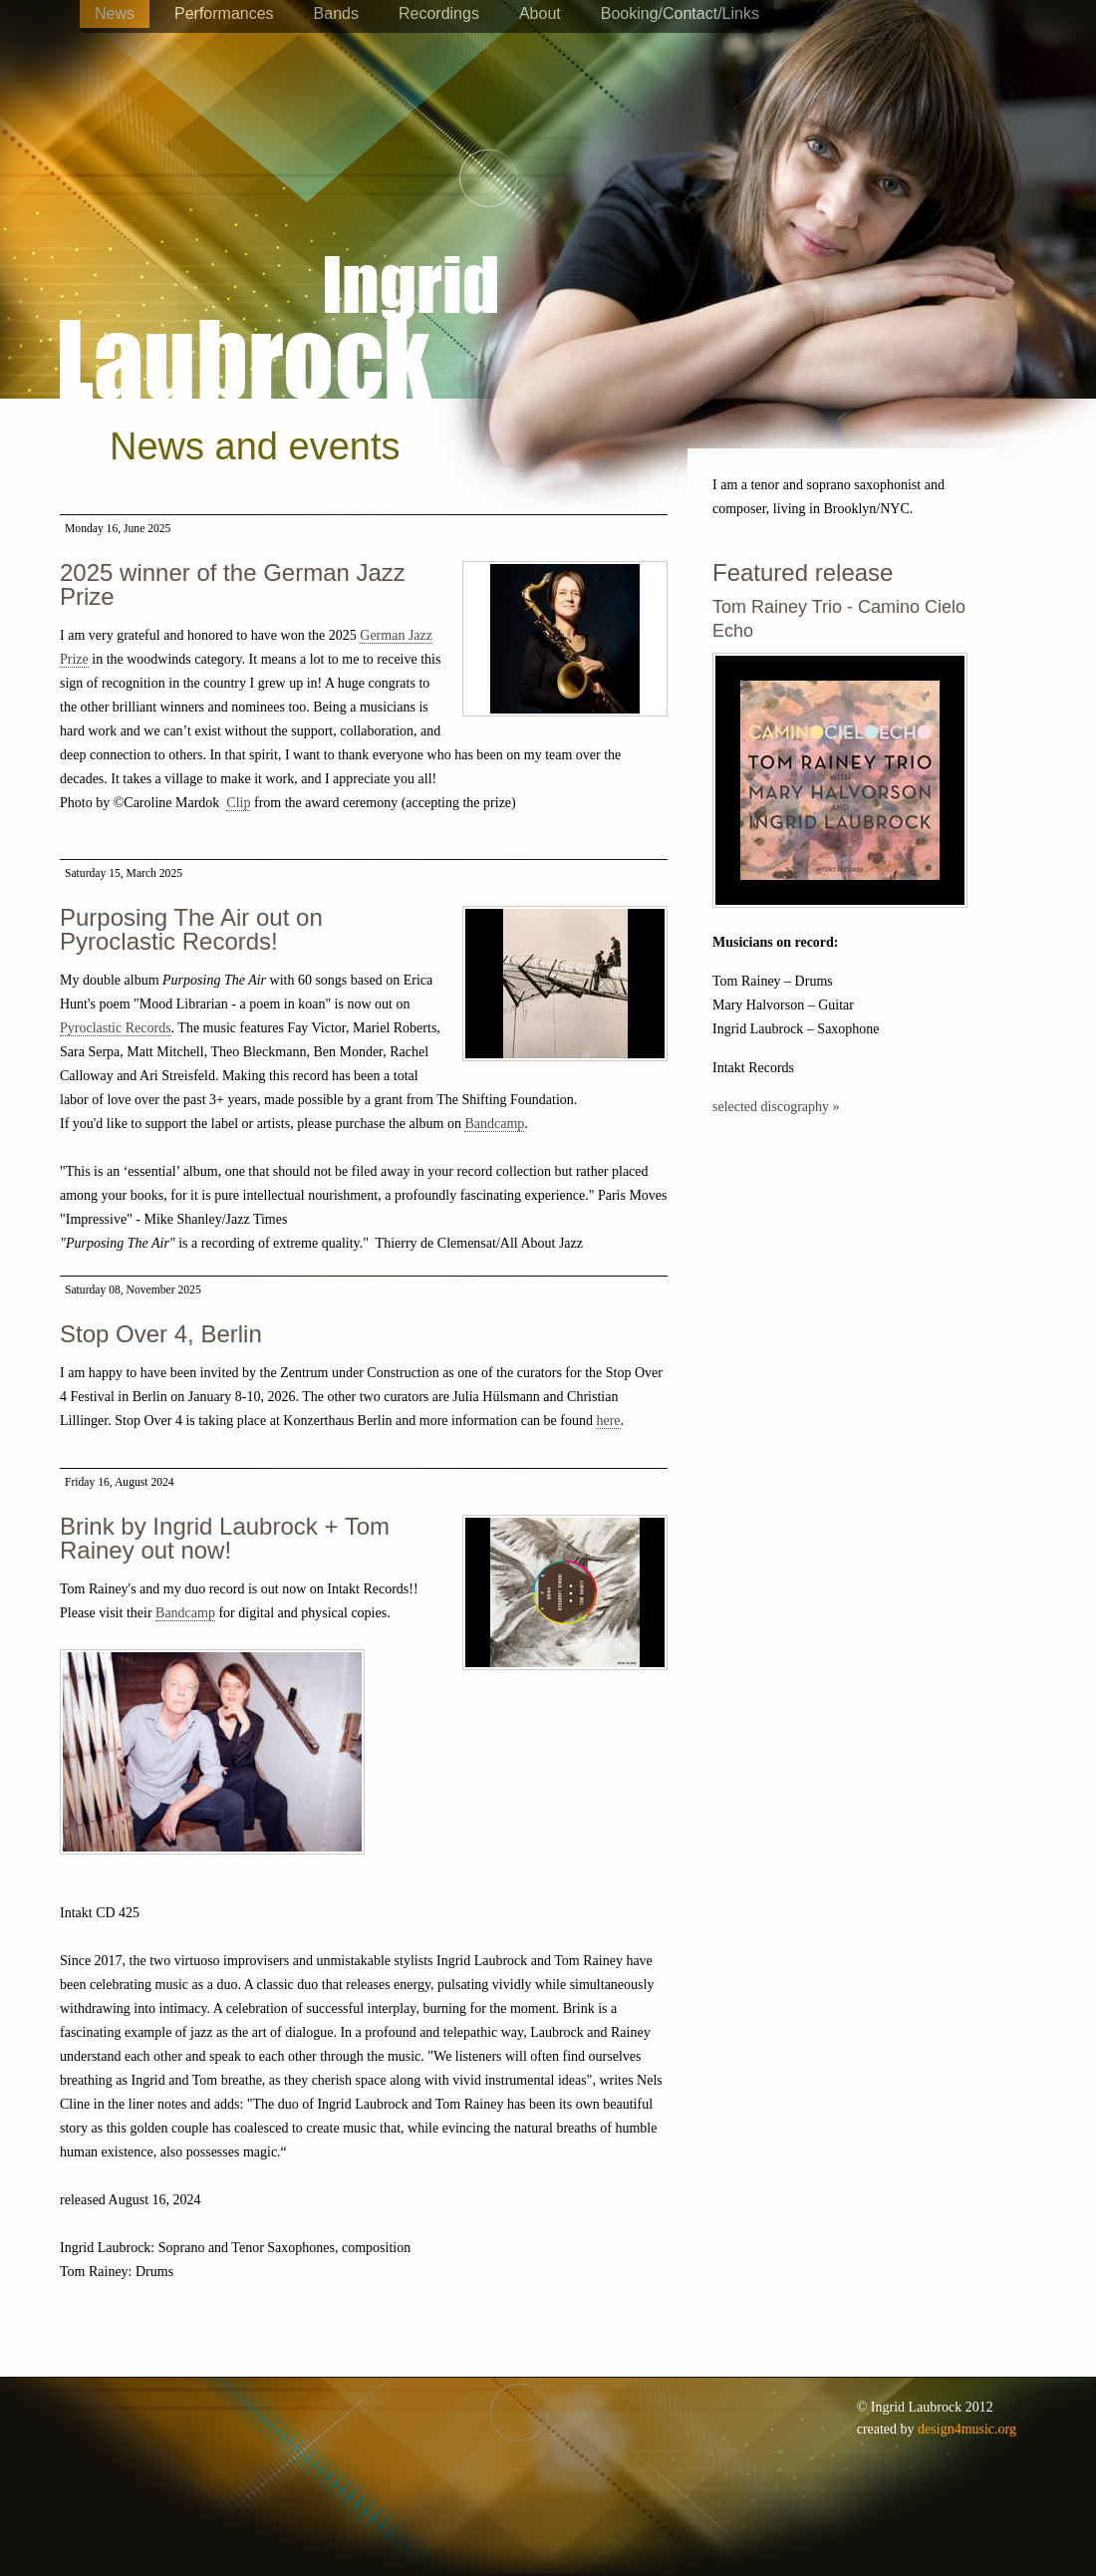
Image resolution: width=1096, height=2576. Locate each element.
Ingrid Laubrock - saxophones (278, 268)
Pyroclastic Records (115, 1027)
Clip (238, 802)
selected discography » (776, 1106)
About (540, 13)
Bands (336, 13)
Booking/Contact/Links (680, 13)
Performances (224, 13)
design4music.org (967, 2429)
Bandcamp (494, 1123)
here (608, 1420)
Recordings (439, 13)
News (115, 13)
